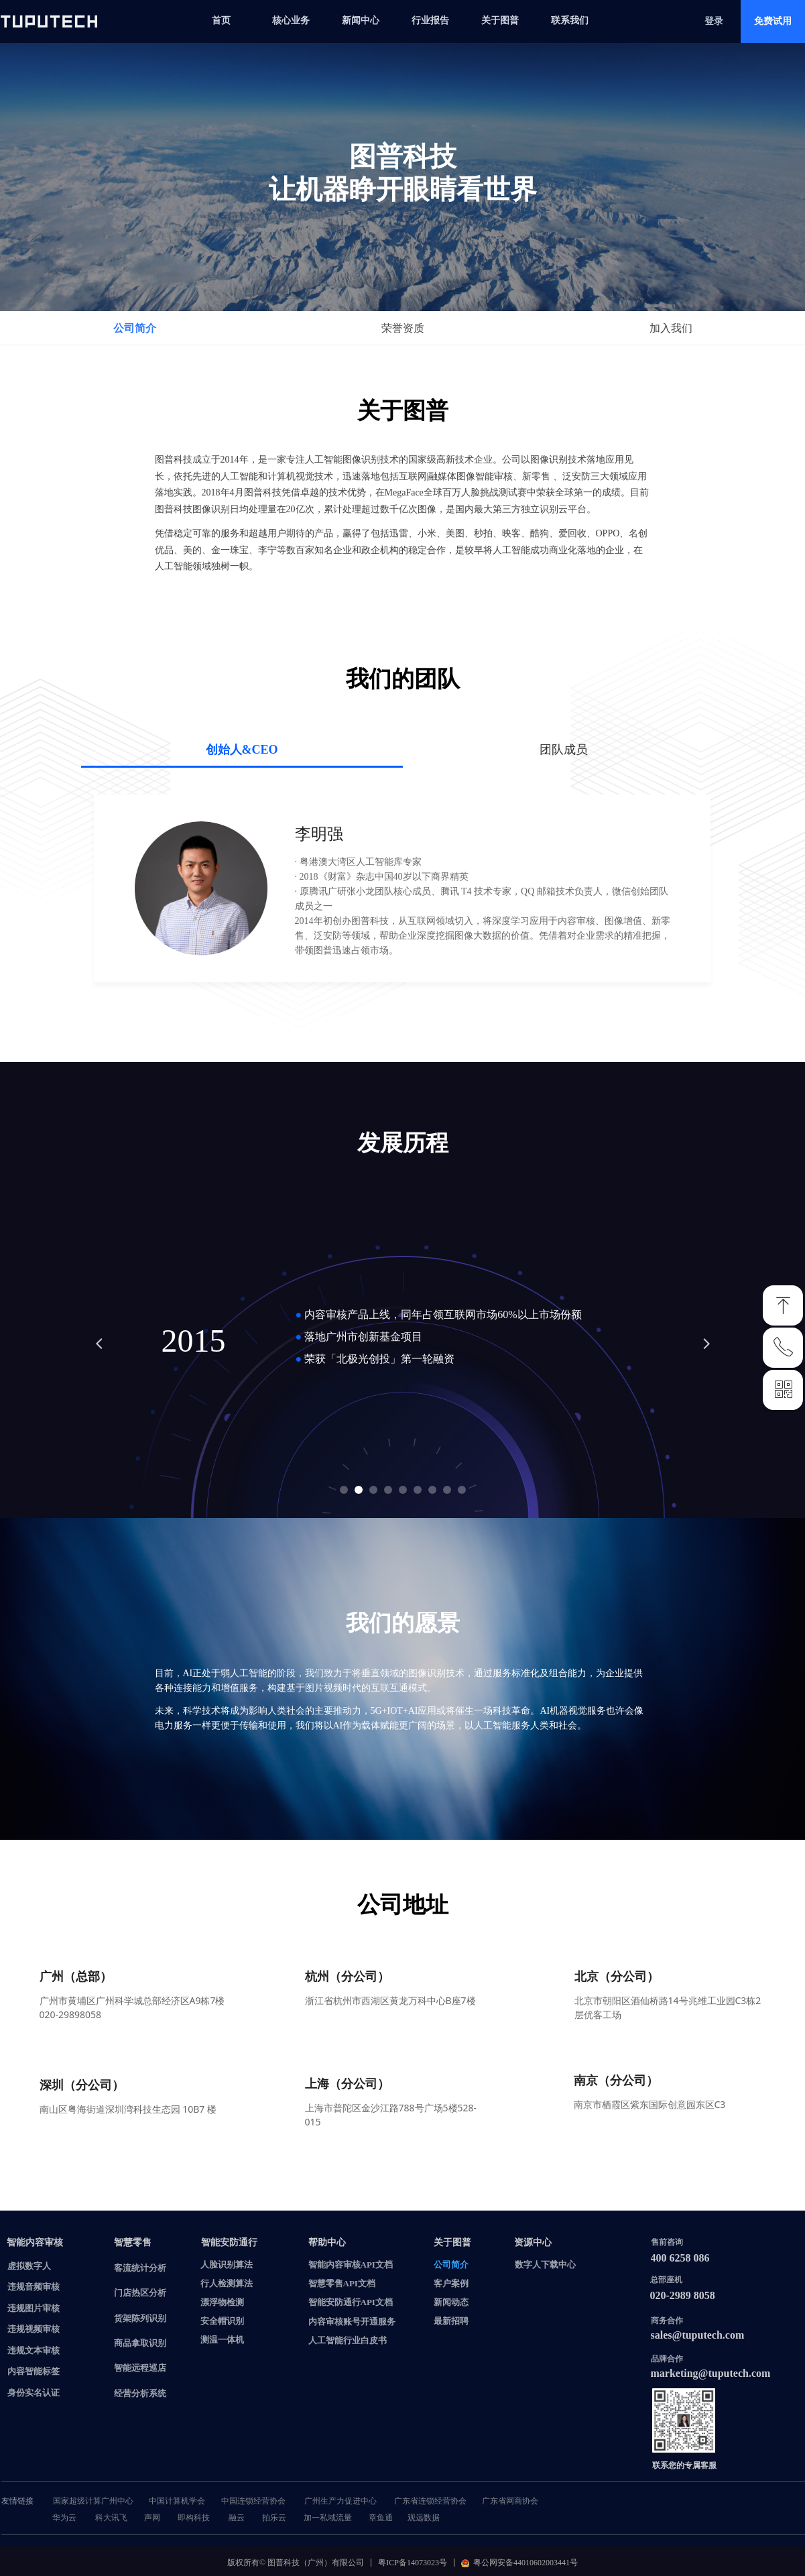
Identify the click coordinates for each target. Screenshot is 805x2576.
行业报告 (430, 20)
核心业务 (291, 20)
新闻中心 (360, 20)
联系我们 (570, 20)
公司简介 (134, 328)
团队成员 (564, 749)
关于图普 (500, 20)
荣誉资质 (402, 328)
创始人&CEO (242, 749)
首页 (221, 20)
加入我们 (670, 328)
